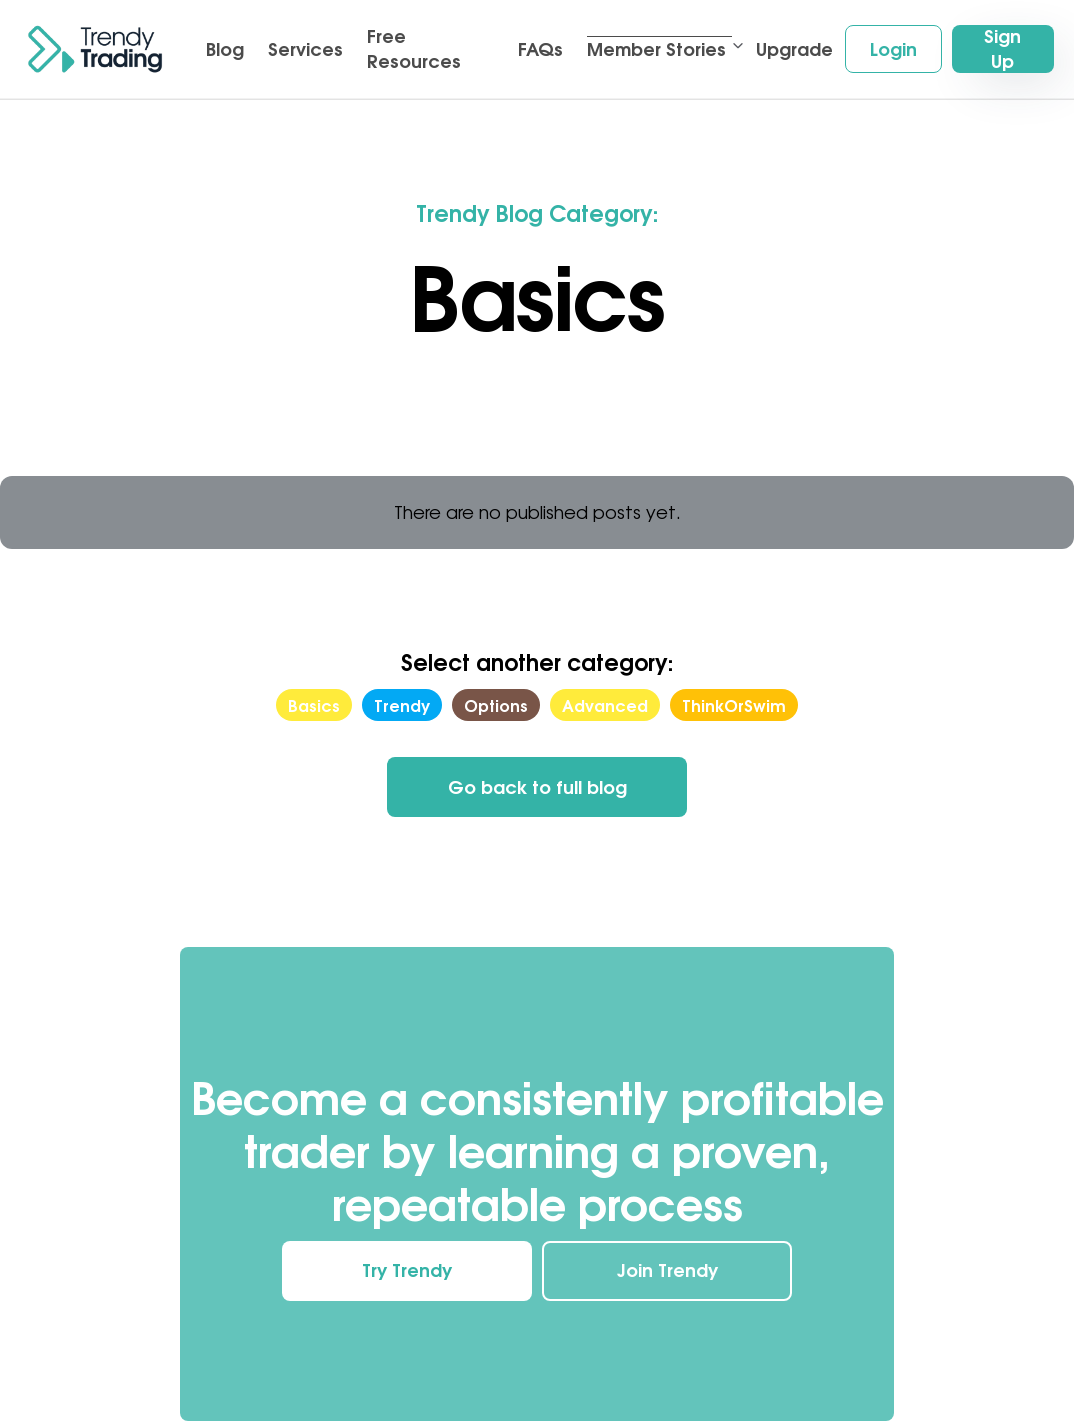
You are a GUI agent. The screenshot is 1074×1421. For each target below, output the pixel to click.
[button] (659, 49)
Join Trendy (667, 1270)
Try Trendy (407, 1270)
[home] (95, 49)
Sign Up (1002, 49)
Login (893, 49)
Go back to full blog (537, 787)
